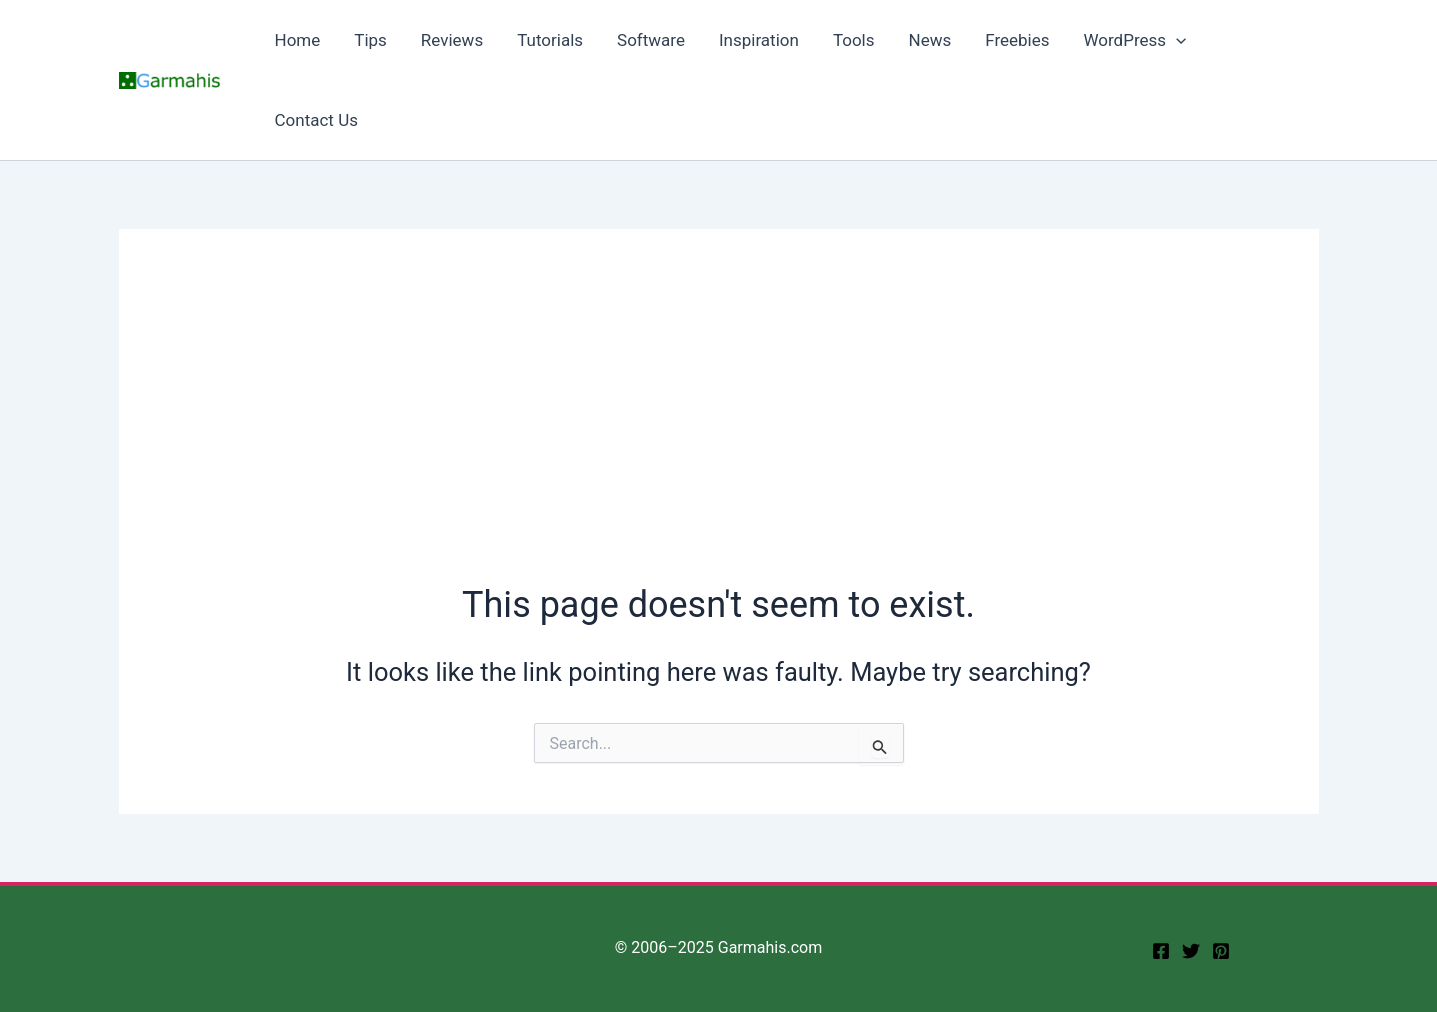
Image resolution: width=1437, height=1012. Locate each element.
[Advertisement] (719, 430)
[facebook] (1161, 951)
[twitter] (1191, 951)
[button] (1176, 40)
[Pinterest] (1221, 951)
